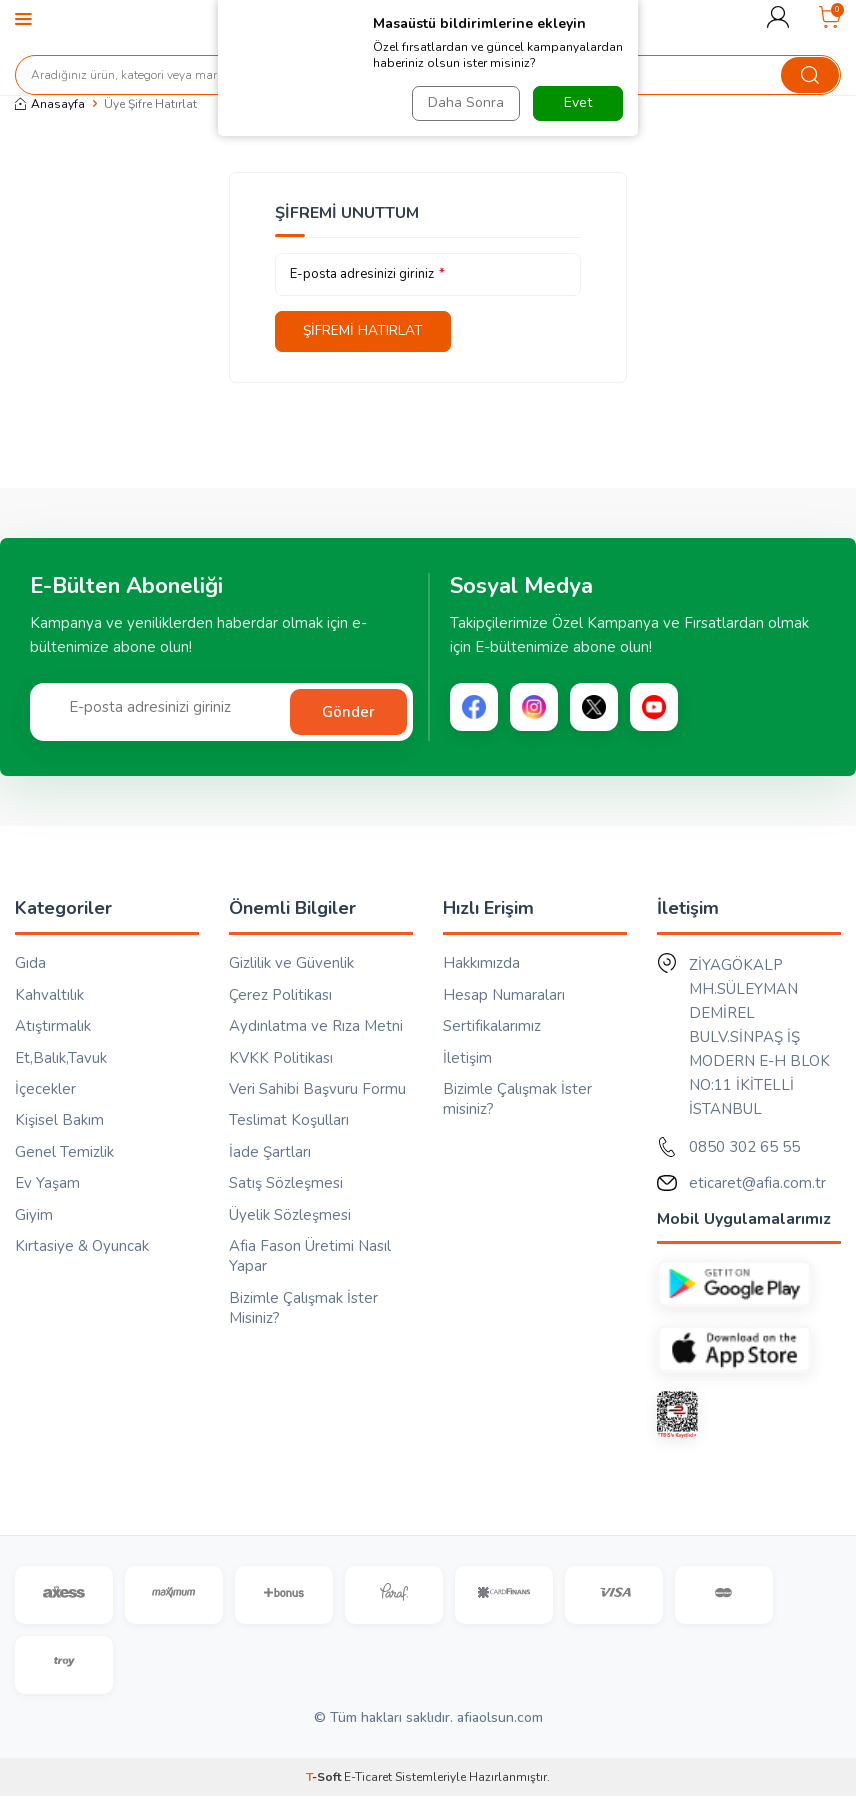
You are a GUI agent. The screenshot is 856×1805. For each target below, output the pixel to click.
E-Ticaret (368, 1786)
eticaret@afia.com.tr (757, 1184)
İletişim (467, 1058)
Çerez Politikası (280, 995)
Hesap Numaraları (504, 995)
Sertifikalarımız (492, 1026)
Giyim (34, 1215)
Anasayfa (50, 104)
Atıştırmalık (53, 1026)
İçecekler (45, 1089)
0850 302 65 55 (744, 1148)
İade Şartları (270, 1152)
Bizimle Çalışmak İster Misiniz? (303, 1308)
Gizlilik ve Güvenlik (291, 964)
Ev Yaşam (47, 1184)
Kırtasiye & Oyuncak (82, 1247)
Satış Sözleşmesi (286, 1184)
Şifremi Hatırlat (366, 330)
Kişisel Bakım (59, 1121)
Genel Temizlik (64, 1152)
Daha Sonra (464, 102)
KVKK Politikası (281, 1058)
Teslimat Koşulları (289, 1121)
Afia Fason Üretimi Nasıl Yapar (310, 1257)
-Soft (325, 1786)
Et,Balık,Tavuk (61, 1058)
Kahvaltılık (49, 995)
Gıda (30, 964)
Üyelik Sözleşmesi (290, 1215)
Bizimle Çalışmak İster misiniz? (517, 1099)
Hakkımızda (481, 964)
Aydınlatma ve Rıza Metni (316, 1026)
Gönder (348, 712)
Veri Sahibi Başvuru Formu (317, 1089)
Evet (578, 102)
